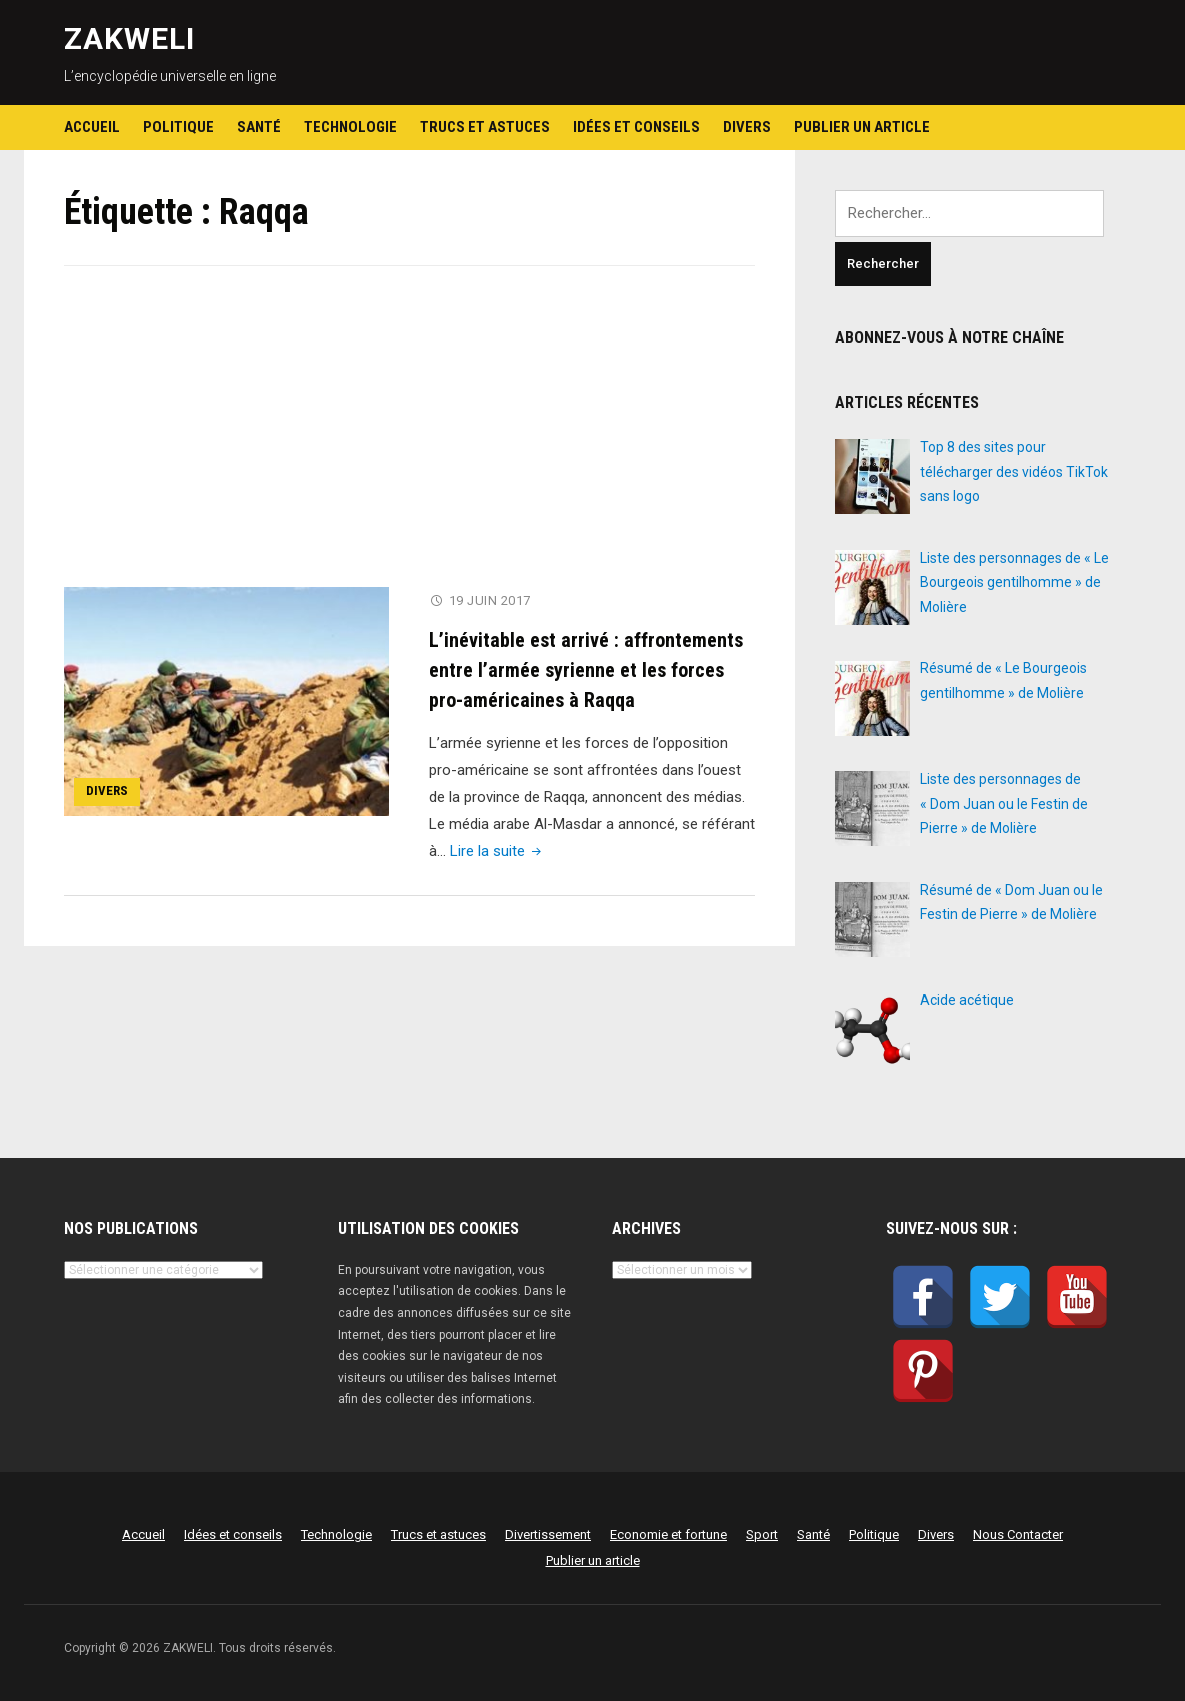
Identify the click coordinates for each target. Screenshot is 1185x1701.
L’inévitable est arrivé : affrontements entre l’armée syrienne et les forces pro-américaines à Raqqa (586, 669)
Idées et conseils (636, 127)
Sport (762, 1534)
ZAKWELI (129, 38)
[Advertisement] (409, 439)
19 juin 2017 (490, 600)
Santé (259, 127)
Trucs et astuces (485, 127)
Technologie (350, 127)
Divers (747, 127)
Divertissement (548, 1534)
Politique (178, 127)
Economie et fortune (668, 1534)
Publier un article (862, 127)
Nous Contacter (1018, 1534)
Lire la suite (497, 850)
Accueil (92, 127)
